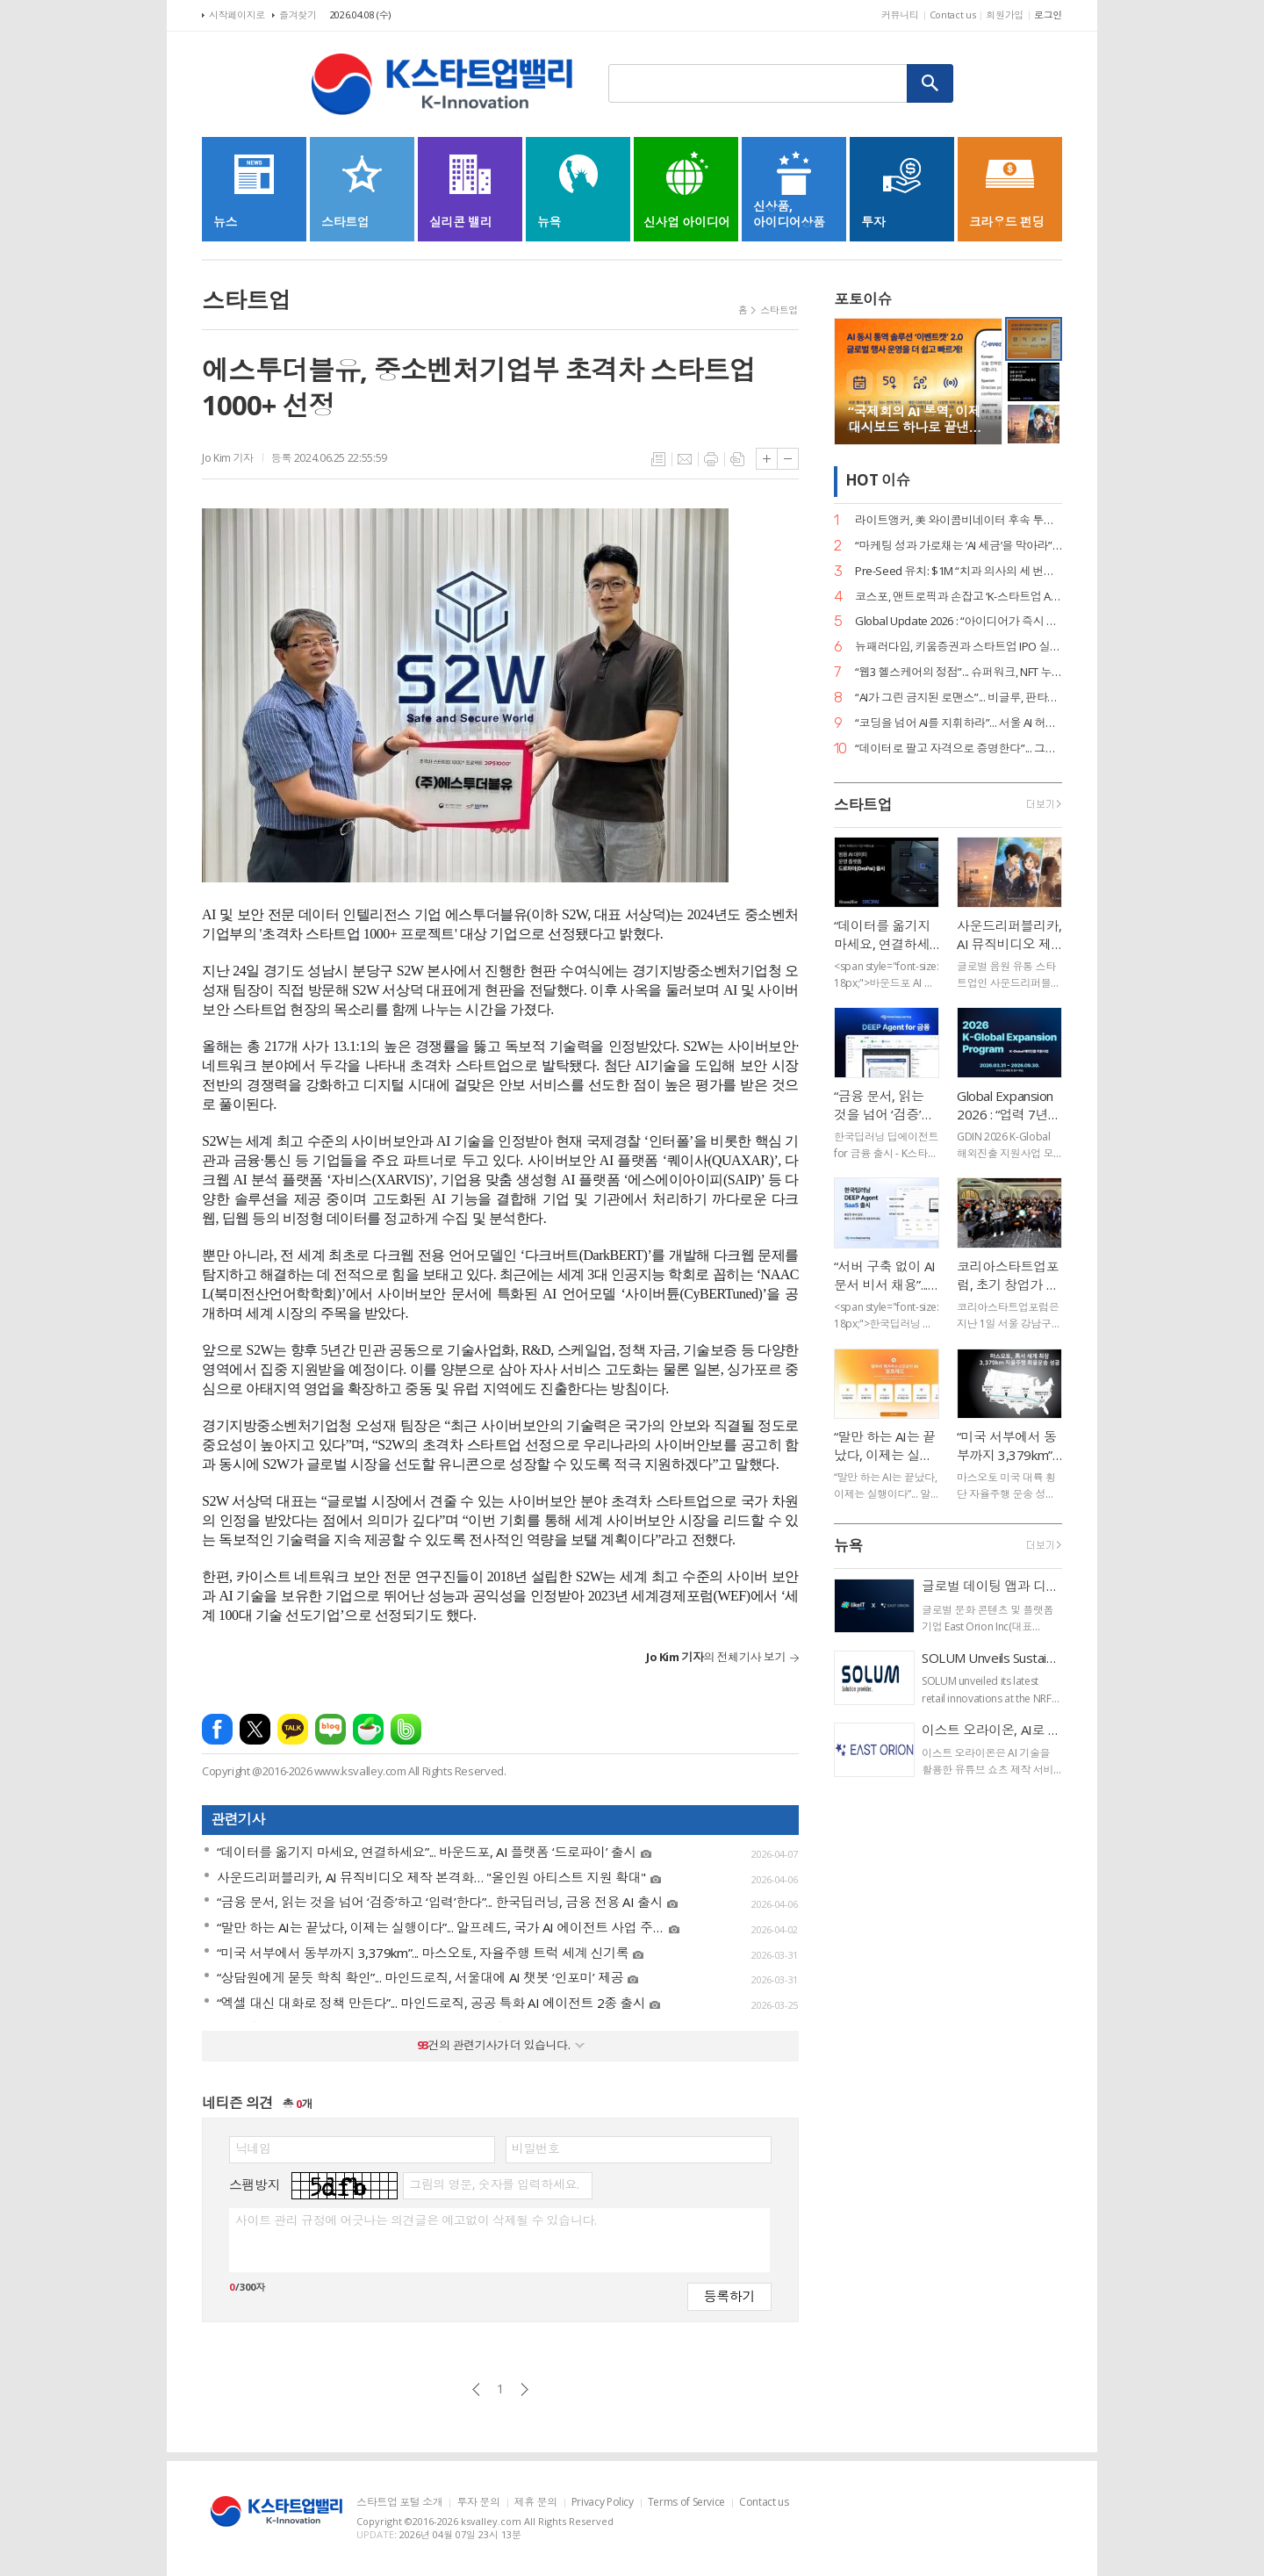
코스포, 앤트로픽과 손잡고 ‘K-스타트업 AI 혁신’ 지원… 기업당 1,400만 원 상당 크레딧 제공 (958, 596)
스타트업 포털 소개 (399, 2502)
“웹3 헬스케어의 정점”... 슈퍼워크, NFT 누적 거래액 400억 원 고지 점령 (958, 672)
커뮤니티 (900, 14)
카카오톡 (292, 1729)
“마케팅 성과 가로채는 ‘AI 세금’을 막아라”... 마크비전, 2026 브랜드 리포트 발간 (958, 545)
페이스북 (217, 1729)
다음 (524, 2389)
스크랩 (737, 459)
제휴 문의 (535, 2502)
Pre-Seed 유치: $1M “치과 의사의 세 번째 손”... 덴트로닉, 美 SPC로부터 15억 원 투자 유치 (958, 571)
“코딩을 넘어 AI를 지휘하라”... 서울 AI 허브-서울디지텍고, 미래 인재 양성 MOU (958, 723)
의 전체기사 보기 (716, 1657)
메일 (684, 459)
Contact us (953, 14)
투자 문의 (477, 2502)
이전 (476, 2389)
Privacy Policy (602, 2502)
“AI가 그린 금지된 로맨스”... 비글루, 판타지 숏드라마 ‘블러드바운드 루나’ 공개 (958, 697)
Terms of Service (686, 2502)
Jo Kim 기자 (228, 457)
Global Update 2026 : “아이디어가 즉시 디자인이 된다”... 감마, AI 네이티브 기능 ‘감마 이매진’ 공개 (958, 621)
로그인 (1048, 14)
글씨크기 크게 (767, 459)
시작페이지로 (237, 14)
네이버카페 (368, 1729)
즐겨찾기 (298, 14)
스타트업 (779, 309)
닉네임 (253, 2148)
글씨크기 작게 (788, 459)
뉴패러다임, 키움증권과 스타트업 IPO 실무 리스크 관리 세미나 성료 (958, 646)
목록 (658, 459)
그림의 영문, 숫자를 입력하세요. (493, 2184)
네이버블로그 (330, 1729)
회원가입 (1004, 14)
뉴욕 (848, 1546)
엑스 (255, 1729)
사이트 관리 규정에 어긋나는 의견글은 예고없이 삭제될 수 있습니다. (415, 2220)
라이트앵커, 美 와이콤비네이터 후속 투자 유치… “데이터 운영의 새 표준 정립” (958, 520)
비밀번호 (535, 2148)
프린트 (711, 459)
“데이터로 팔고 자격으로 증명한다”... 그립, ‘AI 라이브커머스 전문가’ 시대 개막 (958, 748)
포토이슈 (863, 299)
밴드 (406, 1729)
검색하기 (930, 83)
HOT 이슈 (877, 481)
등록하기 (729, 2295)
